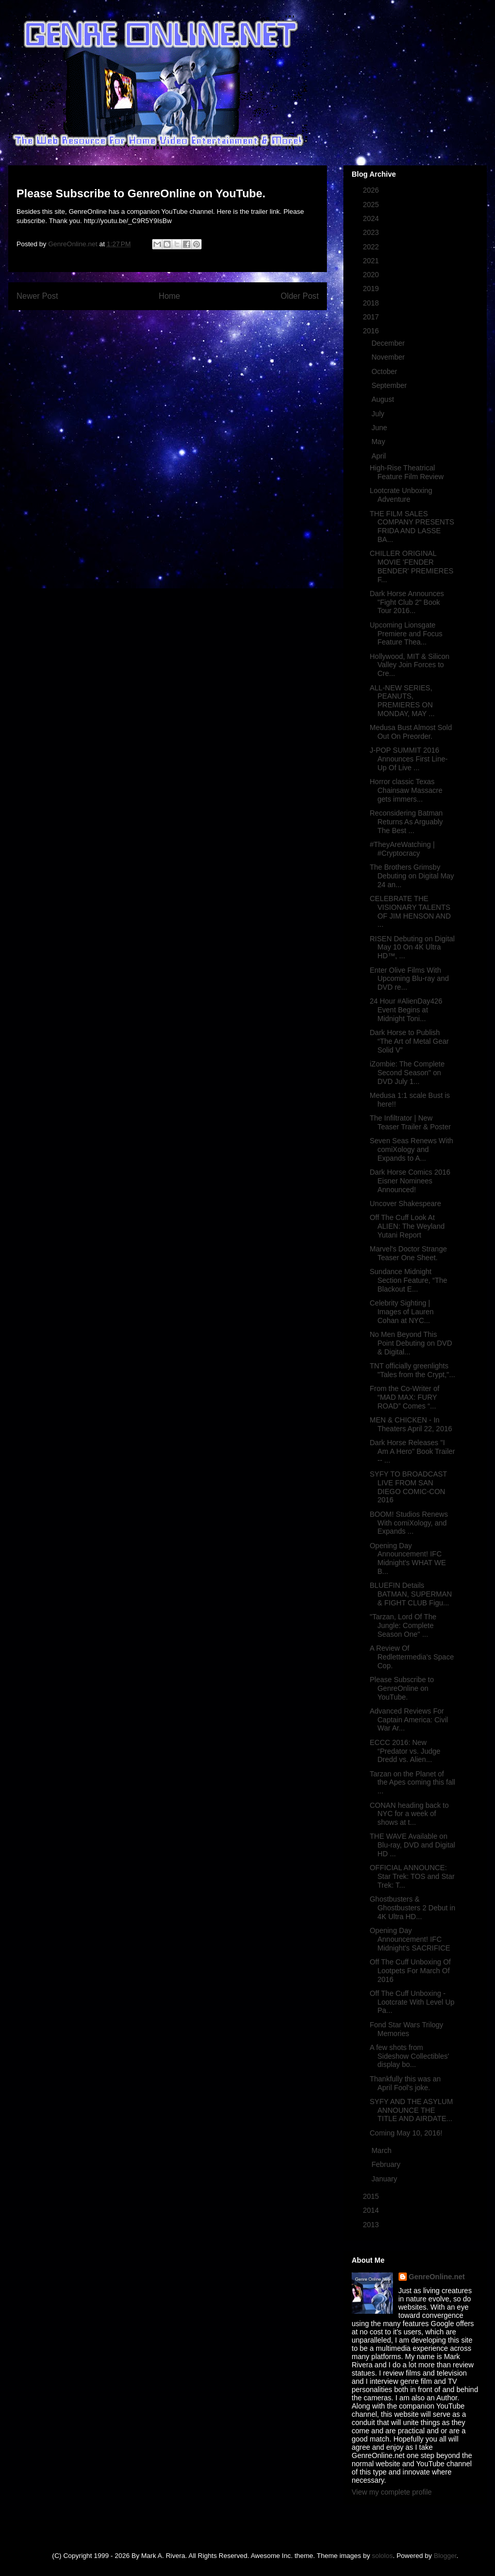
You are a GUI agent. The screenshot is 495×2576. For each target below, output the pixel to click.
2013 (372, 2225)
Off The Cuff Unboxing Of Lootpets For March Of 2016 (410, 1971)
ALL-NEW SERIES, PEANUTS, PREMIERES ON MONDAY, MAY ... (402, 701)
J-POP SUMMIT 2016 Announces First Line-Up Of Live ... (409, 759)
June (380, 427)
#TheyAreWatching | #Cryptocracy (402, 848)
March (382, 2150)
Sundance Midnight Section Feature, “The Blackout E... (408, 1280)
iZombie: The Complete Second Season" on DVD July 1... (407, 1073)
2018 (372, 303)
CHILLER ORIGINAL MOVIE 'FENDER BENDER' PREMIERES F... (411, 566)
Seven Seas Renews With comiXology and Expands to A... (411, 1149)
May (379, 441)
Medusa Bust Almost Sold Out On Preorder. (411, 731)
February (386, 2164)
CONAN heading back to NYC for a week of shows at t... (409, 1814)
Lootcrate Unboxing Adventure (401, 494)
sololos (382, 2556)
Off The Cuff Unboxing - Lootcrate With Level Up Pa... (412, 2002)
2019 (372, 288)
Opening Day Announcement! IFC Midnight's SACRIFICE (410, 1939)
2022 (372, 247)
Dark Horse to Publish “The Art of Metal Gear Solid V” (409, 1041)
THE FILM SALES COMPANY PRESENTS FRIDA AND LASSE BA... (412, 527)
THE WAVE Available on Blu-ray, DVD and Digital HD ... (412, 1845)
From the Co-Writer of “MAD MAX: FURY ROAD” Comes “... (404, 1397)
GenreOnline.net (437, 2277)
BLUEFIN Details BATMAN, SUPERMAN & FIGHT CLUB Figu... (411, 1594)
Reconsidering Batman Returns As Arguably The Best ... (406, 822)
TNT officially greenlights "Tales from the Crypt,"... (412, 1370)
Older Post (299, 296)
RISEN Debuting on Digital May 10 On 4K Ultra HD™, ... (412, 947)
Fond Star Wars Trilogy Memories (406, 2029)
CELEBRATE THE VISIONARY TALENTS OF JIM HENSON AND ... (410, 911)
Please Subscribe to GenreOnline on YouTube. (402, 1688)
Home (169, 296)
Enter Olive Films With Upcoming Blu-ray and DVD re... (409, 979)
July (378, 414)
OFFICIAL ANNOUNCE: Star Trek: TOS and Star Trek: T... (412, 1876)
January (385, 2179)
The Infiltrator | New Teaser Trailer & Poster (410, 1122)
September (389, 385)
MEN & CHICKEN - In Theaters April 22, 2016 (411, 1424)
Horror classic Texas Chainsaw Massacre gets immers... (406, 790)
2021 (372, 261)
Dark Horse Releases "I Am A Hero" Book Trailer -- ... (412, 1451)
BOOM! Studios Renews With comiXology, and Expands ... (409, 1523)
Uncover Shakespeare (405, 1203)
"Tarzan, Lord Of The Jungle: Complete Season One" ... (403, 1625)
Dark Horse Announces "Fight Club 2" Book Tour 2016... (407, 602)
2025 (372, 204)
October (385, 371)
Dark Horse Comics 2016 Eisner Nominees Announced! (410, 1181)
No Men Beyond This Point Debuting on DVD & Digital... (411, 1343)
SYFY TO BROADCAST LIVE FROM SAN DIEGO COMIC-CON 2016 (408, 1487)
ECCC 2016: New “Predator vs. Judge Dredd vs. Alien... (405, 1751)
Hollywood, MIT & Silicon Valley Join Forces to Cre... (410, 665)
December (388, 343)
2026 (372, 190)
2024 (372, 218)
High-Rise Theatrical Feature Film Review (406, 472)
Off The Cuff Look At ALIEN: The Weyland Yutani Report (407, 1226)
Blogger (445, 2556)
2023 (372, 232)
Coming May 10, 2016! (406, 2133)
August (383, 399)
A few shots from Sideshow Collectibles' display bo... (409, 2056)
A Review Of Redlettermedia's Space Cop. (412, 1657)
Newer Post (37, 296)
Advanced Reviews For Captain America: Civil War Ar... (409, 1720)
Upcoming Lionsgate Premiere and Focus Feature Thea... (406, 634)
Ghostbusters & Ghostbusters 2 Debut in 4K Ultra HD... (412, 1908)
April (379, 456)
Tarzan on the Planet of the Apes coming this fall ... (412, 1782)
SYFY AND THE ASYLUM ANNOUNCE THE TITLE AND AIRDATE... (411, 2110)
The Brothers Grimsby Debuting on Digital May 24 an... (412, 876)
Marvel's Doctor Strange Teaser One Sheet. (408, 1253)
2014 (372, 2210)
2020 (372, 274)
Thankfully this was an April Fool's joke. (405, 2083)
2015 (372, 2196)
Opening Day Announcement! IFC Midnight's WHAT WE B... (408, 1558)
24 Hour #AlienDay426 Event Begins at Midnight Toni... (406, 1010)
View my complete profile (392, 2492)
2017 (372, 317)
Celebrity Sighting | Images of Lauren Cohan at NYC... (402, 1312)
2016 (372, 331)
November (388, 357)
